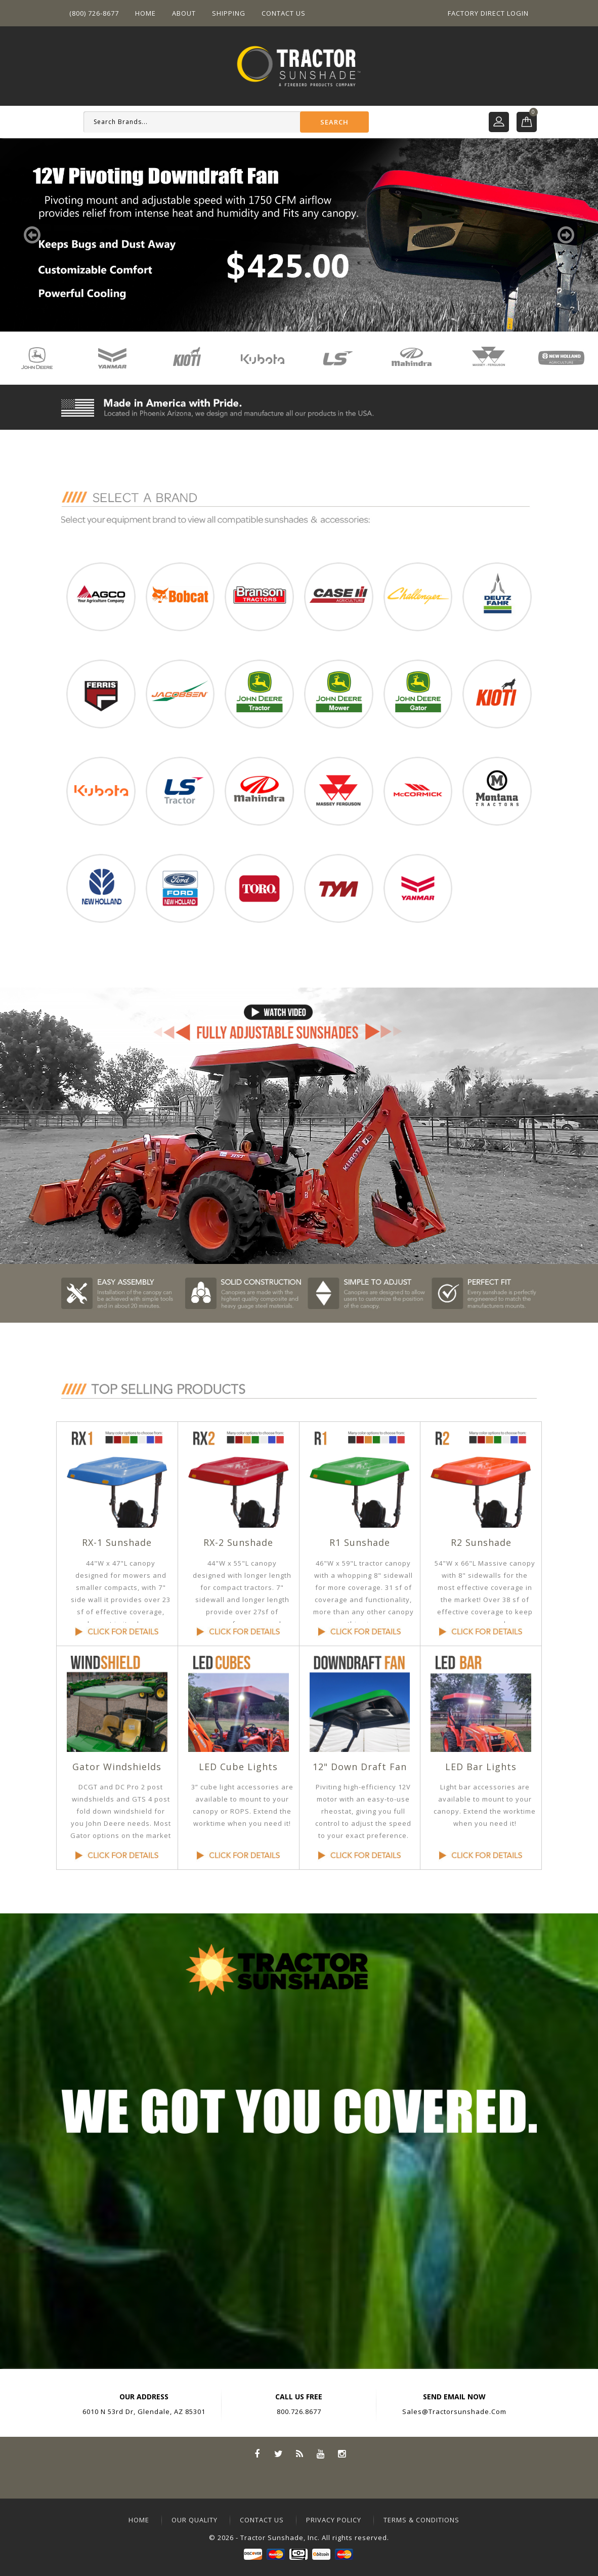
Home (145, 13)
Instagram (341, 2453)
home (139, 2519)
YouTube (320, 2453)
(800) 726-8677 (94, 13)
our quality (195, 2519)
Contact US (284, 13)
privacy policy (333, 2519)
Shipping (228, 13)
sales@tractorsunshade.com (454, 2411)
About (184, 13)
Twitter (278, 2453)
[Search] (226, 122)
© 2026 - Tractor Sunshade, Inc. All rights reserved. (299, 2537)
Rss (299, 2453)
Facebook (256, 2453)
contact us (262, 2519)
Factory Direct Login (488, 13)
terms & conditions (421, 2519)
